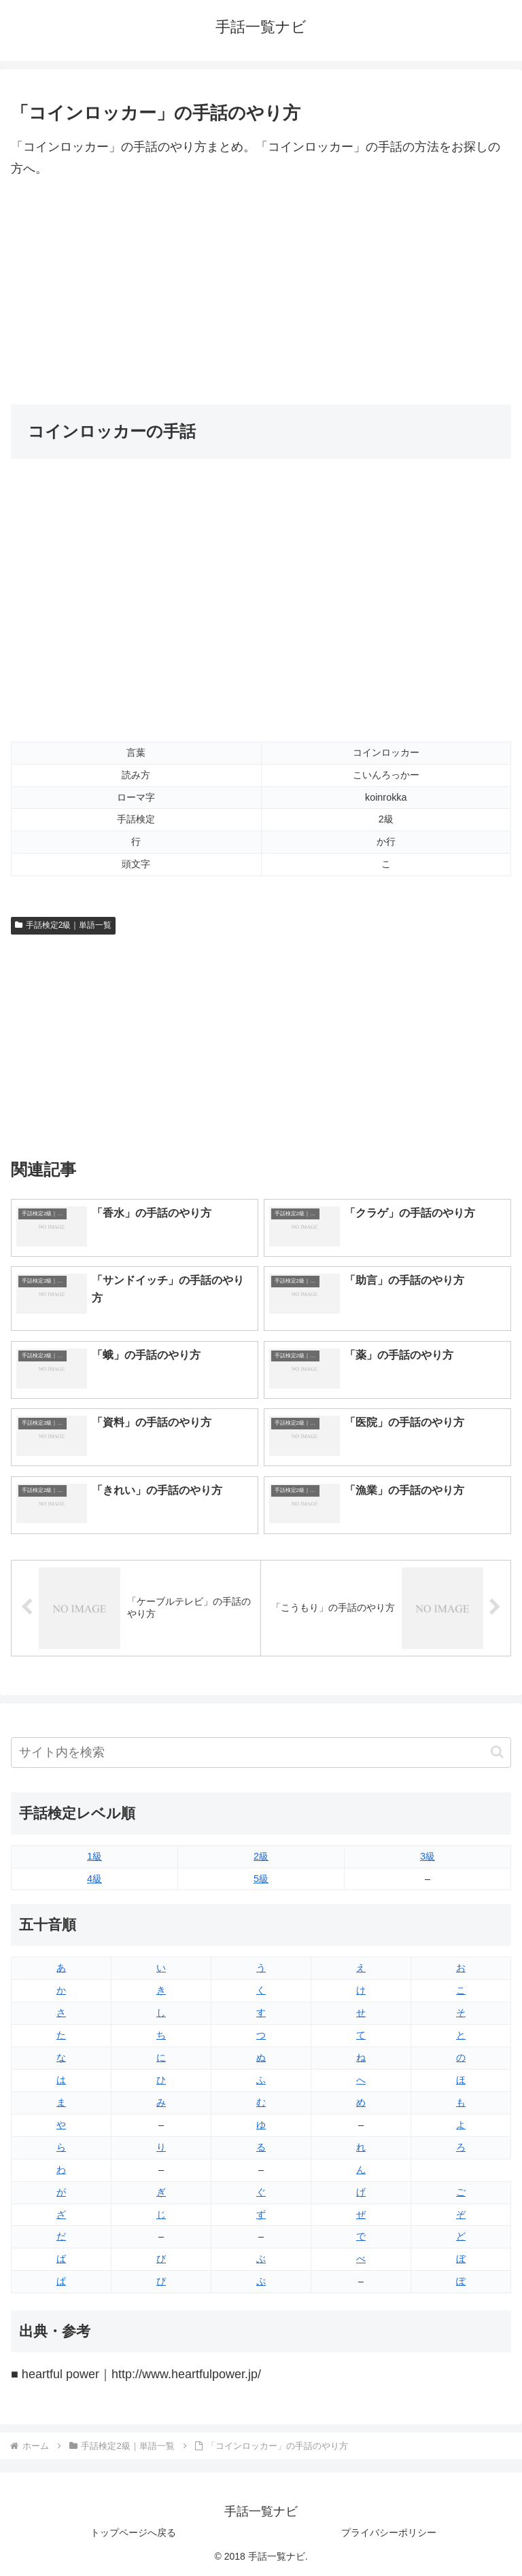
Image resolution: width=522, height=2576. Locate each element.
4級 (94, 1878)
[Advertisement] (261, 292)
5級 (261, 1878)
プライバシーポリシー (388, 2532)
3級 (427, 1856)
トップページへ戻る (133, 2532)
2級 (261, 1856)
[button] (497, 1752)
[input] (261, 1752)
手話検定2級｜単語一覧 (63, 925)
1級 (94, 1856)
